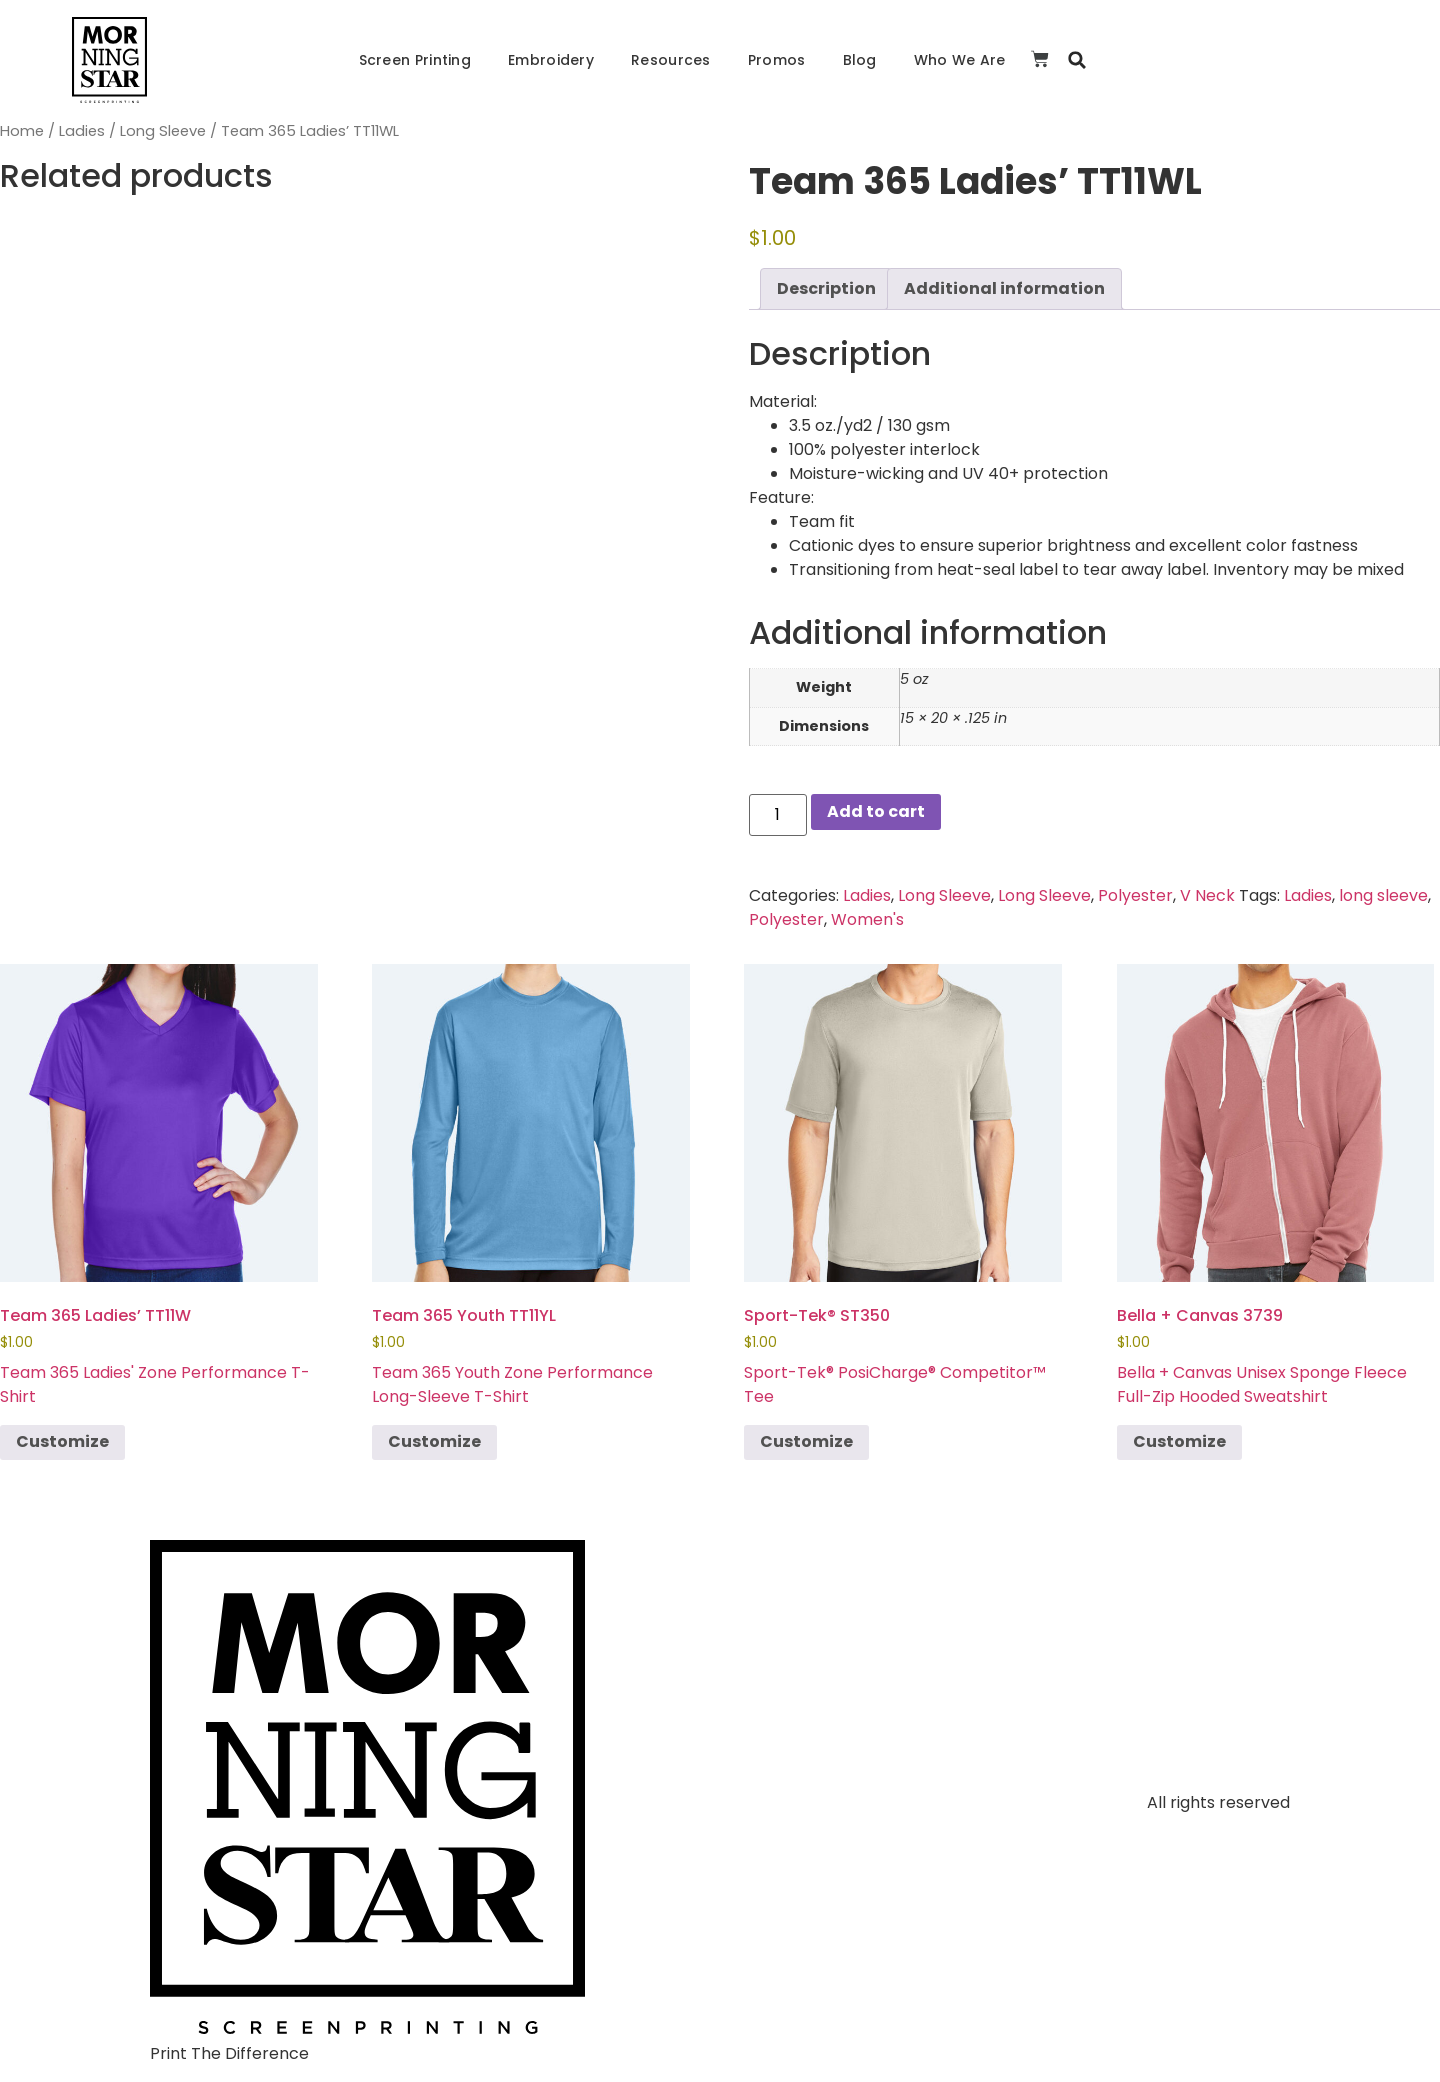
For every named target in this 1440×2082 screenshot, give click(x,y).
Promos (777, 60)
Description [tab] (826, 288)
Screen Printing (415, 60)
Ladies (82, 131)
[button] (1077, 60)
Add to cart (876, 811)
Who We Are (960, 60)
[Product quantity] (778, 815)
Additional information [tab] (1004, 288)
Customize (62, 1441)
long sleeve (1383, 895)
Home (22, 131)
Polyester (1135, 895)
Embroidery (551, 60)
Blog (860, 60)
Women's (867, 919)
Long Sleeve (163, 131)
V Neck (1207, 895)
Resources (671, 60)
